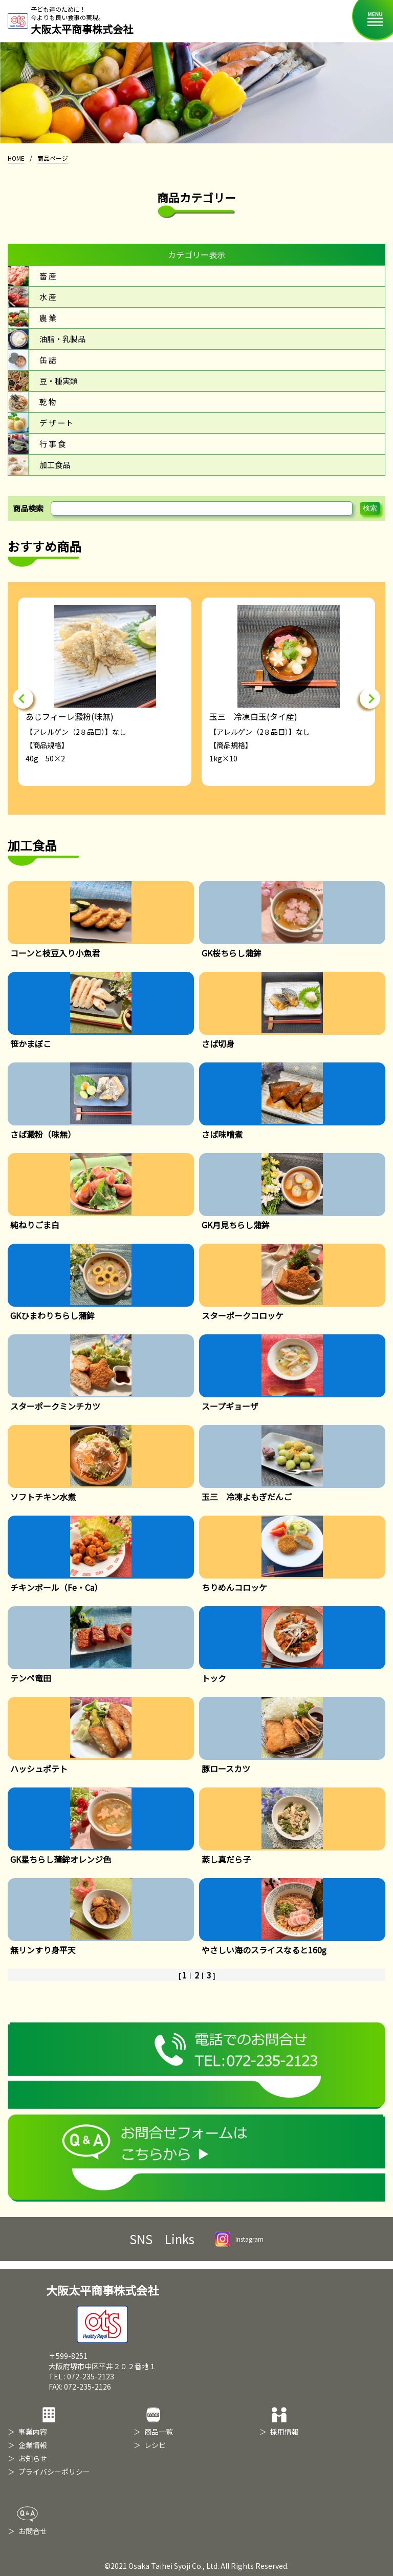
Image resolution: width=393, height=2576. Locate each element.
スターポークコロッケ (242, 1315)
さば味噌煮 (222, 1134)
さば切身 (218, 1043)
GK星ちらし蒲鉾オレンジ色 (60, 1859)
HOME (16, 158)
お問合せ (32, 2531)
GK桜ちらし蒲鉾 (231, 953)
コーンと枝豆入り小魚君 (55, 953)
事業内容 (32, 2431)
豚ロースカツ (226, 1768)
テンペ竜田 (30, 1678)
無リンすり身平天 (43, 1950)
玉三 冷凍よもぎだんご (247, 1497)
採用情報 (284, 2431)
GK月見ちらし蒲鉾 (236, 1225)
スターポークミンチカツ (55, 1406)
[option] (104, 692)
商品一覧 (158, 2431)
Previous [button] (23, 698)
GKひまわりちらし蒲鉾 (52, 1315)
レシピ (155, 2445)
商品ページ (52, 158)
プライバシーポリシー (54, 2471)
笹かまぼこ (30, 1043)
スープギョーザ (230, 1406)
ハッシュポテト (39, 1768)
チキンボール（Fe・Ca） (56, 1587)
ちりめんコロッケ (234, 1587)
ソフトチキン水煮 (43, 1497)
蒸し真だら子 (226, 1859)
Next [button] (370, 698)
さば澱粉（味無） (43, 1134)
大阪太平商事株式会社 (102, 2312)
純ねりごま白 (34, 1225)
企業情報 (32, 2445)
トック (214, 1678)
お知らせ (32, 2458)
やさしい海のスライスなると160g (264, 1950)
